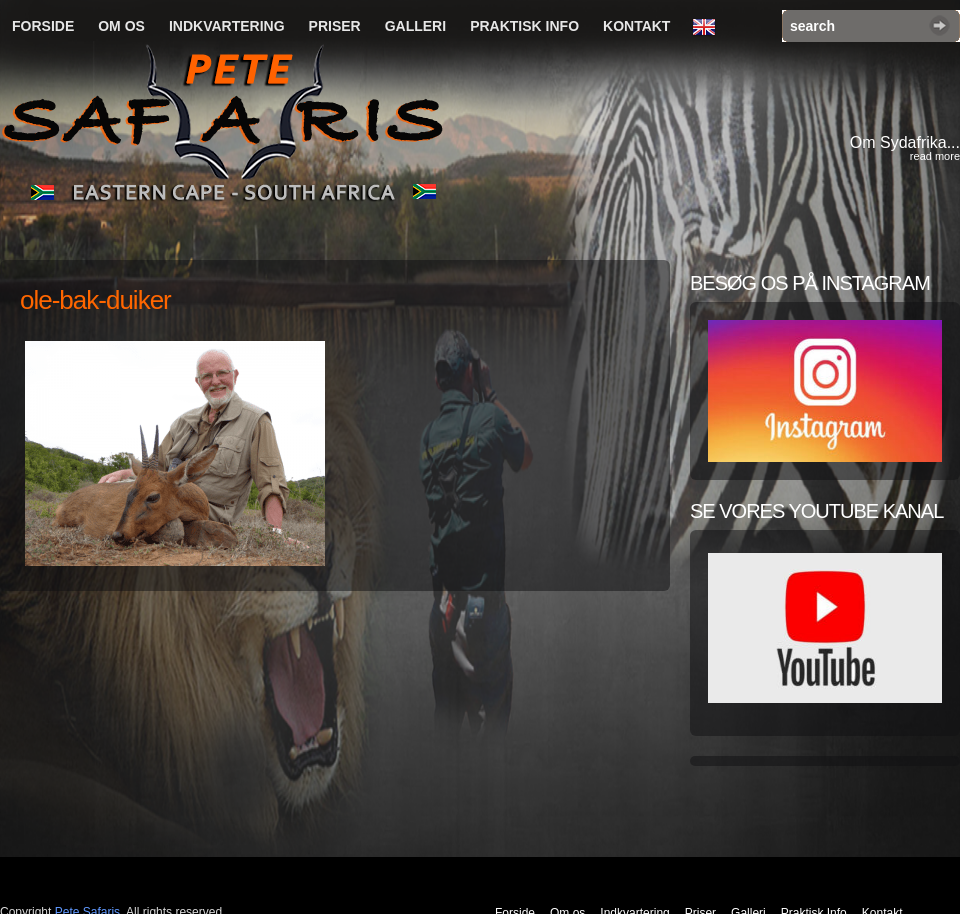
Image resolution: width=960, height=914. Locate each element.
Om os (121, 26)
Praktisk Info (524, 26)
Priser (335, 26)
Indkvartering (227, 26)
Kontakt (636, 26)
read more (935, 156)
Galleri (415, 26)
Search (939, 25)
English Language (709, 28)
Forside (43, 26)
